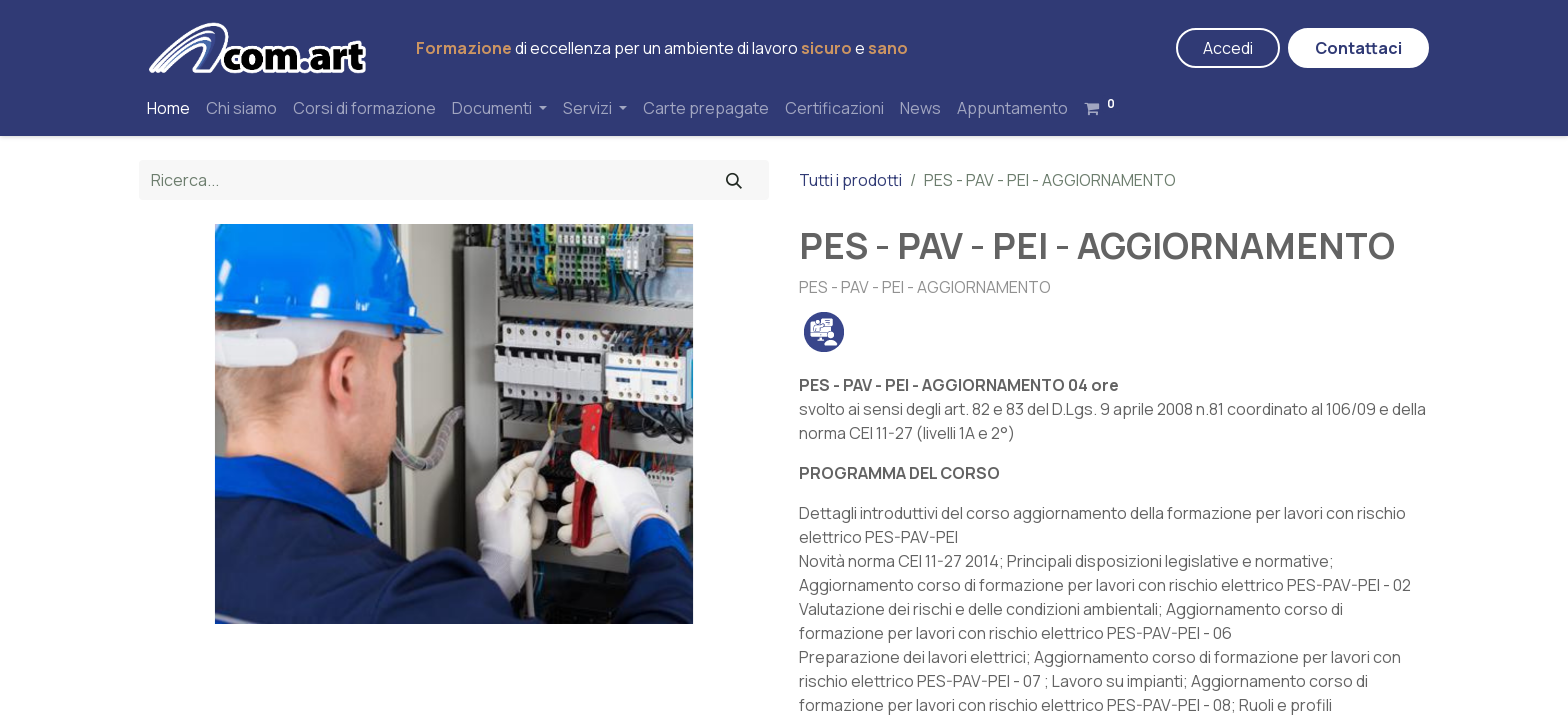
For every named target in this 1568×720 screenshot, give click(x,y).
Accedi (1228, 48)
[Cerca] (734, 180)
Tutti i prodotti (850, 180)
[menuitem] (168, 108)
